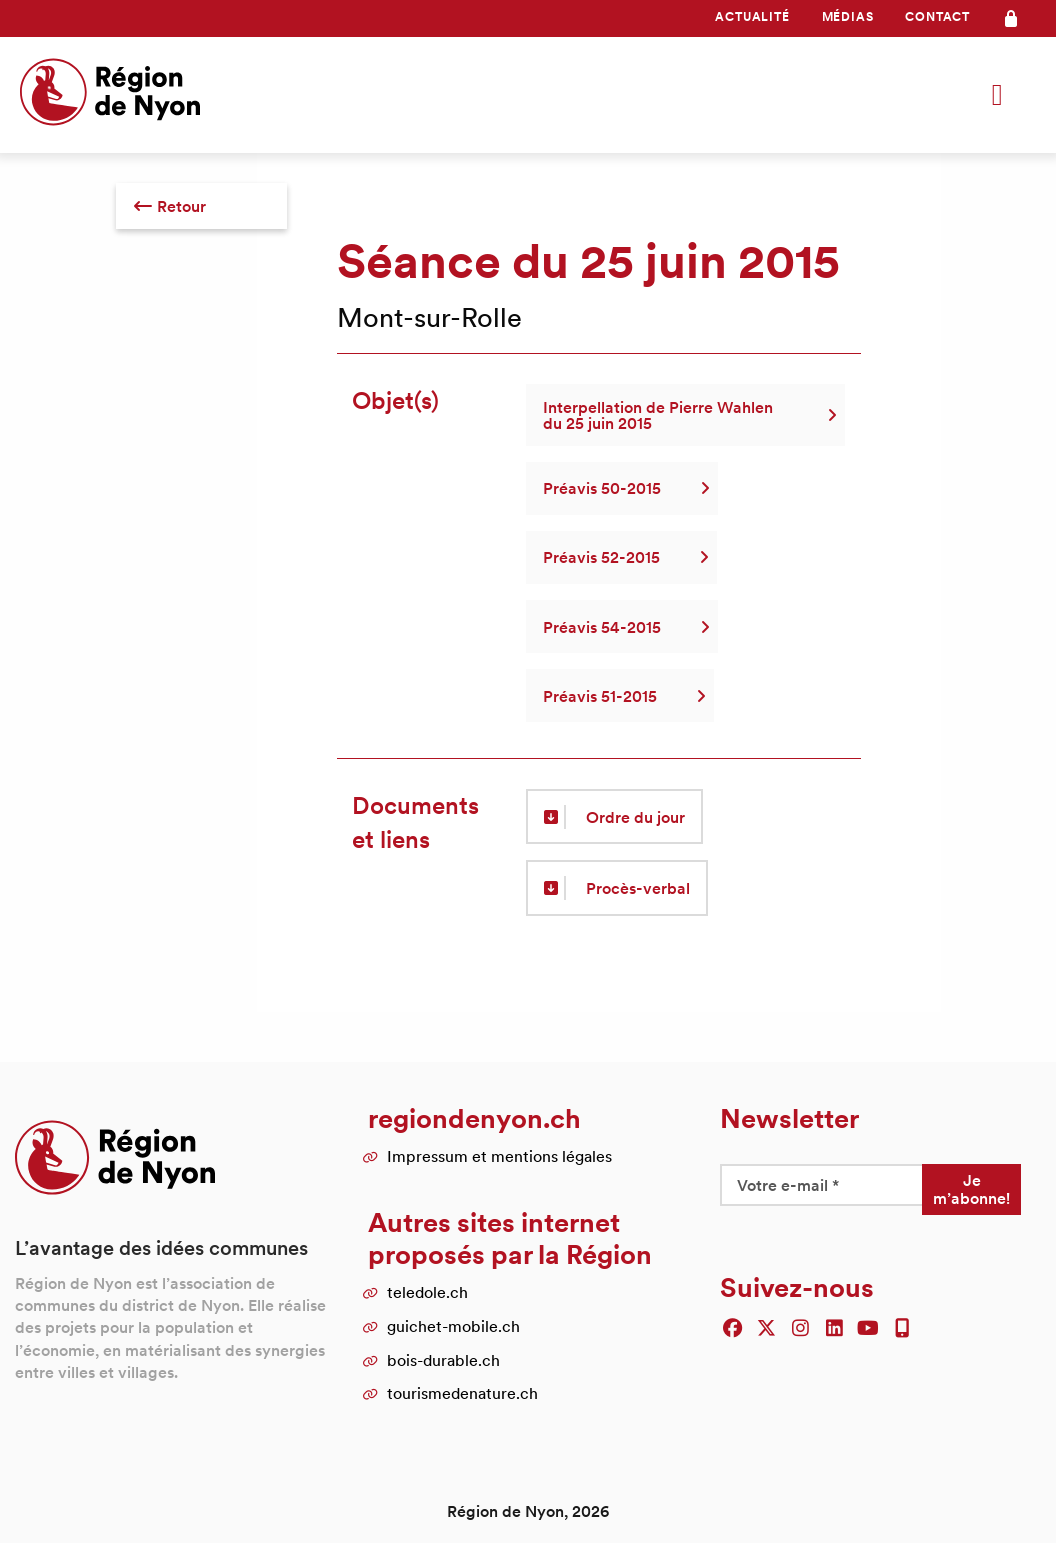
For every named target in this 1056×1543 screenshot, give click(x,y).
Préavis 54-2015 (622, 627)
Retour (169, 206)
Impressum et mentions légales (499, 1156)
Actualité (752, 16)
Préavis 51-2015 (620, 696)
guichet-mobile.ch (453, 1326)
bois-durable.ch (443, 1360)
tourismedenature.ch (462, 1393)
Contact (937, 16)
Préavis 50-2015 (622, 488)
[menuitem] (752, 17)
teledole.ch (427, 1292)
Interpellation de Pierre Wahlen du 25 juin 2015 (685, 415)
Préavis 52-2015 (621, 557)
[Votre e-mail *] (821, 1185)
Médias (848, 16)
